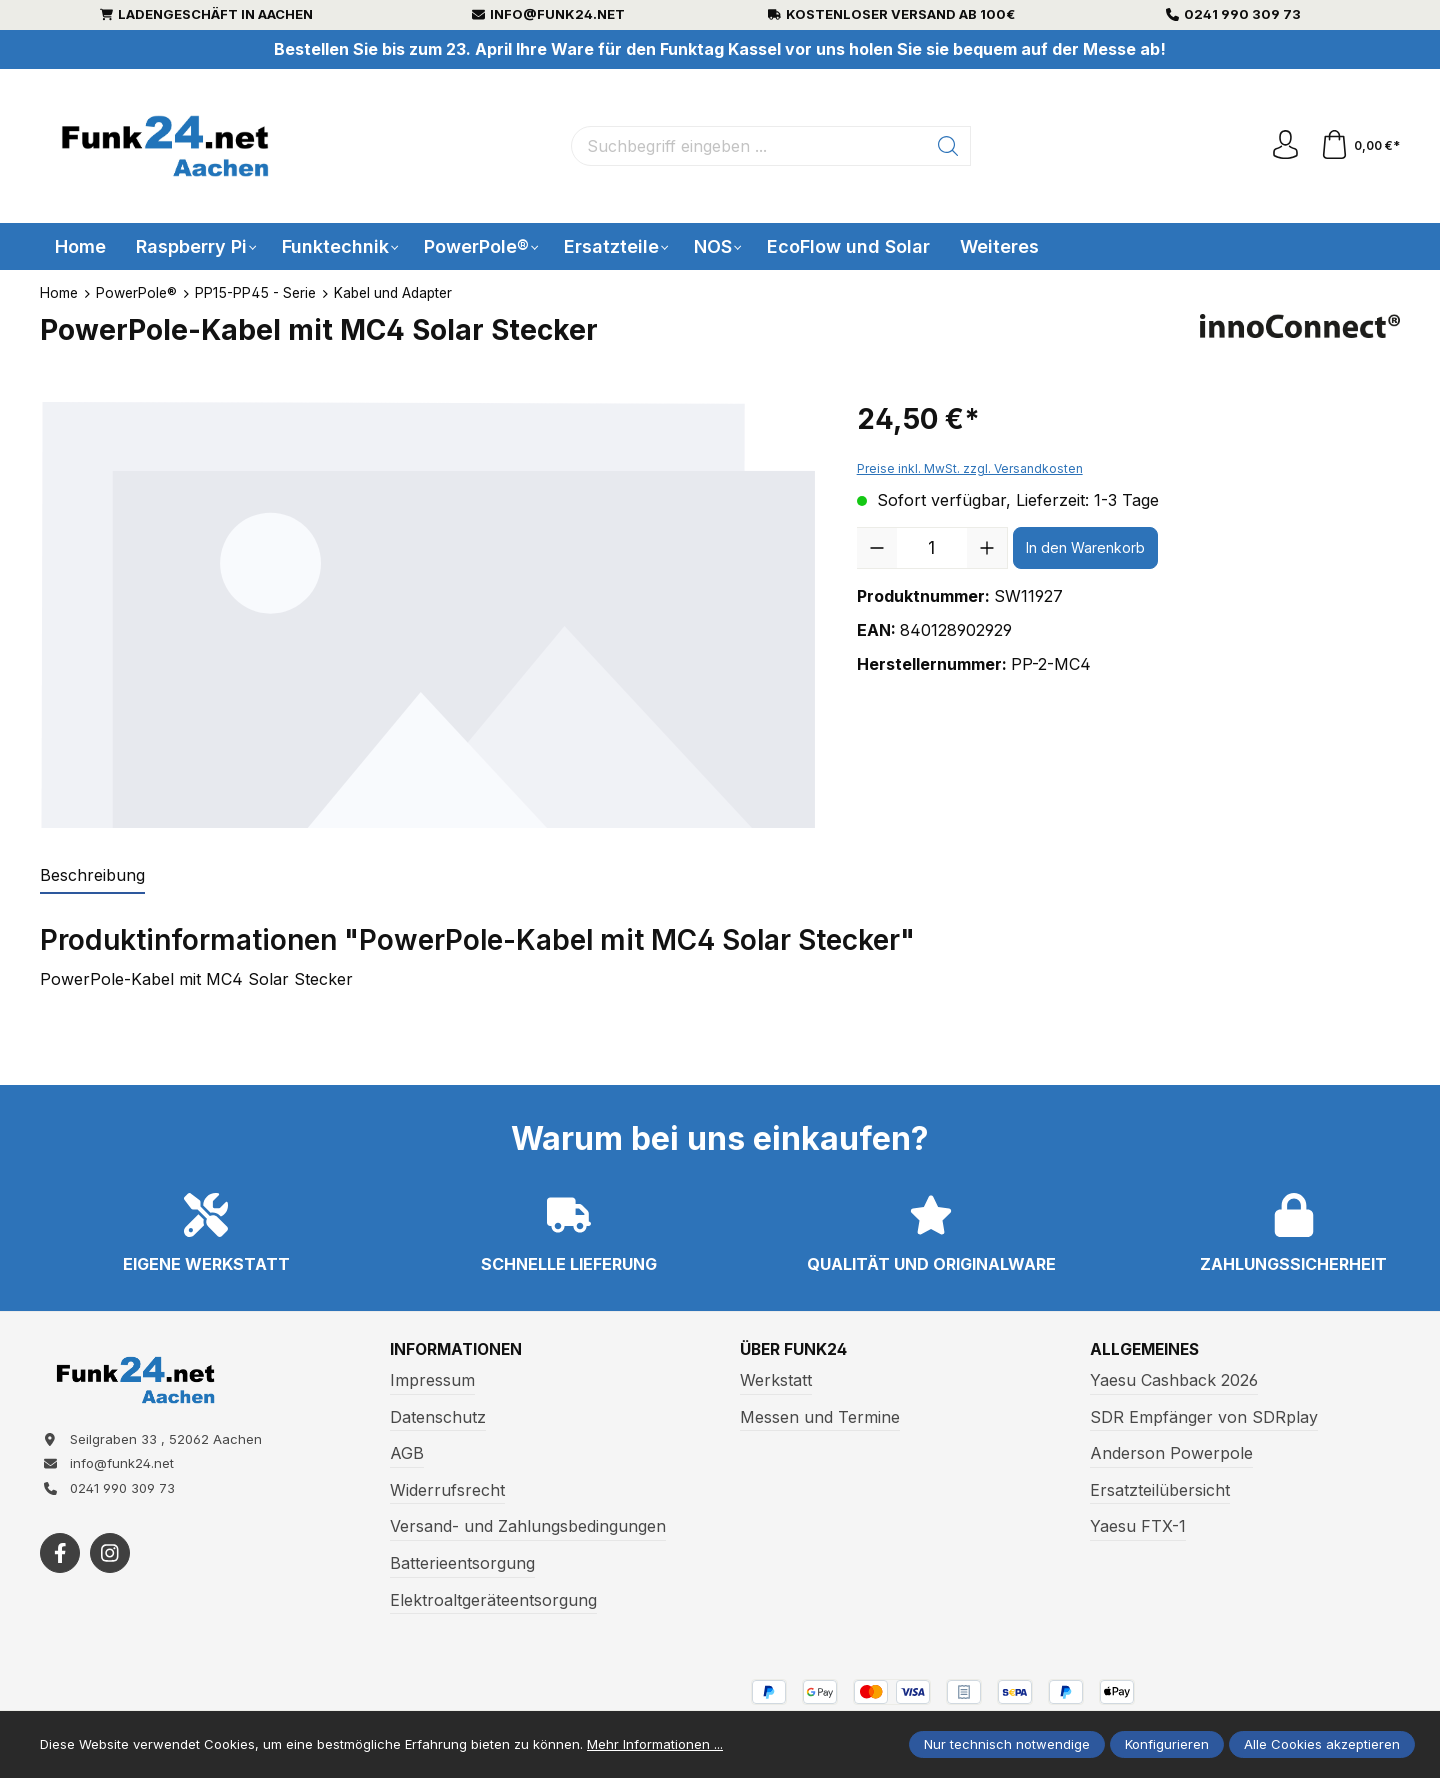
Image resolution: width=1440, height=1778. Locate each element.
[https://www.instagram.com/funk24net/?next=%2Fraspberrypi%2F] (110, 1556)
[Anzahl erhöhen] (987, 548)
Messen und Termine (820, 1417)
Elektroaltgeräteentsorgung (493, 1600)
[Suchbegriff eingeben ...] (748, 146)
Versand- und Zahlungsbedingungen (528, 1527)
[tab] (92, 876)
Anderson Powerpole (1171, 1454)
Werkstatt (776, 1380)
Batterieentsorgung (462, 1563)
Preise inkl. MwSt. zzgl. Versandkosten (970, 468)
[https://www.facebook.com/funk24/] (60, 1556)
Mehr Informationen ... (655, 1744)
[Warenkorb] (1359, 146)
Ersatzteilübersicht (1160, 1490)
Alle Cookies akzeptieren (1322, 1744)
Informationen (458, 1350)
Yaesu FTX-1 (1138, 1527)
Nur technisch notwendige (1007, 1744)
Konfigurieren (1167, 1744)
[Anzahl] (932, 548)
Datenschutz (438, 1417)
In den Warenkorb (1085, 547)
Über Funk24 (795, 1350)
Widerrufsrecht (447, 1490)
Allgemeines (1147, 1350)
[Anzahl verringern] (877, 548)
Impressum (432, 1380)
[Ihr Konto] (1284, 146)
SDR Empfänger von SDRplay (1204, 1417)
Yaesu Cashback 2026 (1174, 1380)
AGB (407, 1454)
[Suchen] (947, 146)
